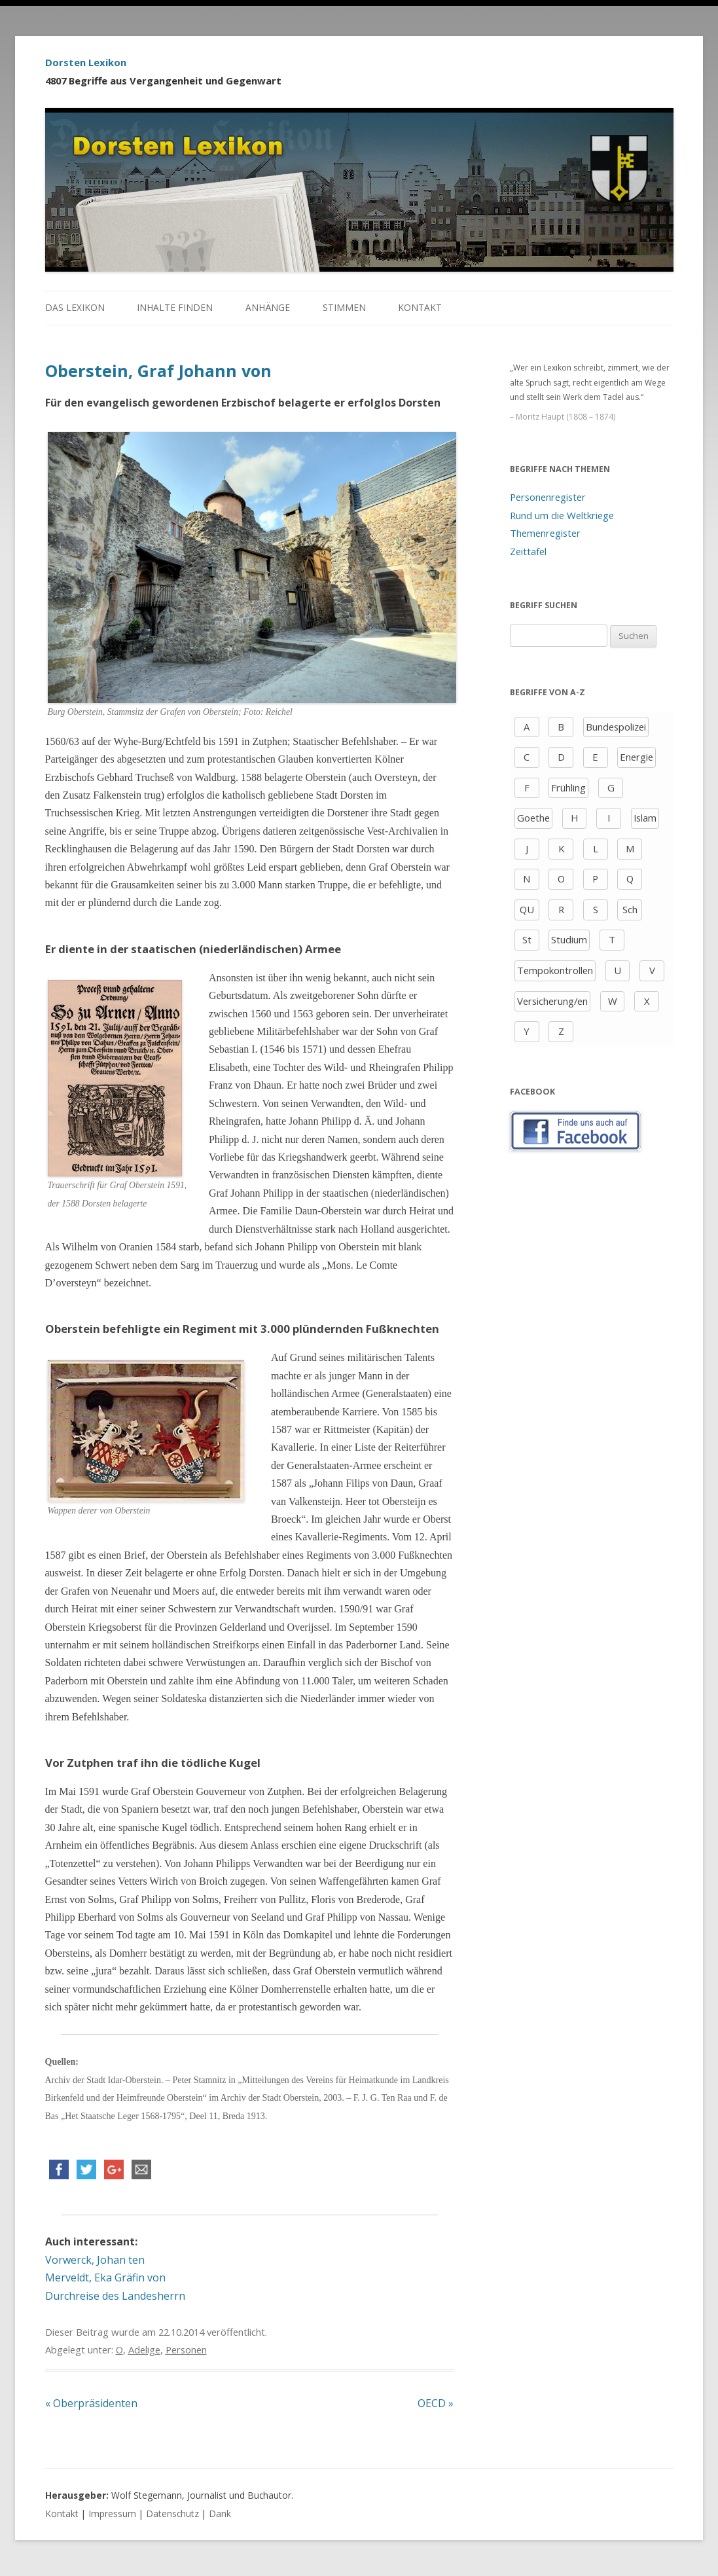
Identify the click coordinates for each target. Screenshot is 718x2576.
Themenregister (545, 532)
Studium (569, 939)
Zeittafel (528, 551)
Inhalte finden (175, 307)
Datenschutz (172, 2513)
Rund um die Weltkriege (562, 515)
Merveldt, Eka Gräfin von (105, 2277)
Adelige (144, 2349)
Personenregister (548, 496)
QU (527, 909)
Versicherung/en (552, 1000)
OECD (436, 2403)
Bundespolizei (616, 726)
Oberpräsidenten (91, 2403)
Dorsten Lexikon (85, 62)
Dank (220, 2513)
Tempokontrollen (555, 970)
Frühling (568, 787)
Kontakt (420, 307)
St (526, 939)
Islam (645, 817)
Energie (636, 756)
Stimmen (344, 307)
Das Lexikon (75, 307)
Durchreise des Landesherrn (115, 2296)
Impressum (112, 2513)
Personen (186, 2349)
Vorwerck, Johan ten (95, 2260)
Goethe (533, 817)
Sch (629, 909)
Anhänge (267, 307)
